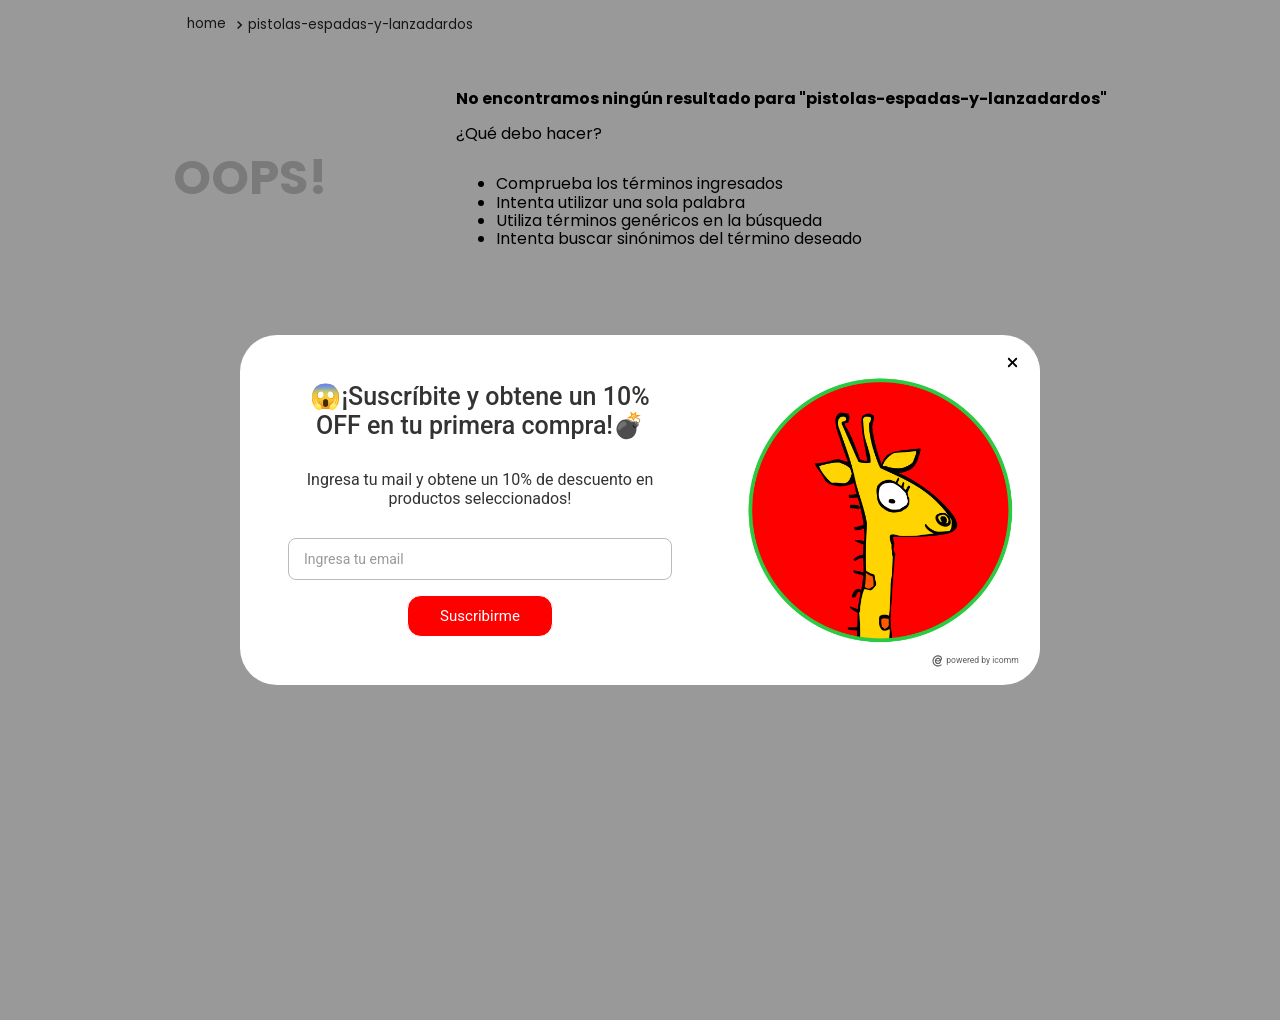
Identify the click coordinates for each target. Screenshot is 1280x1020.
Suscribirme (480, 616)
